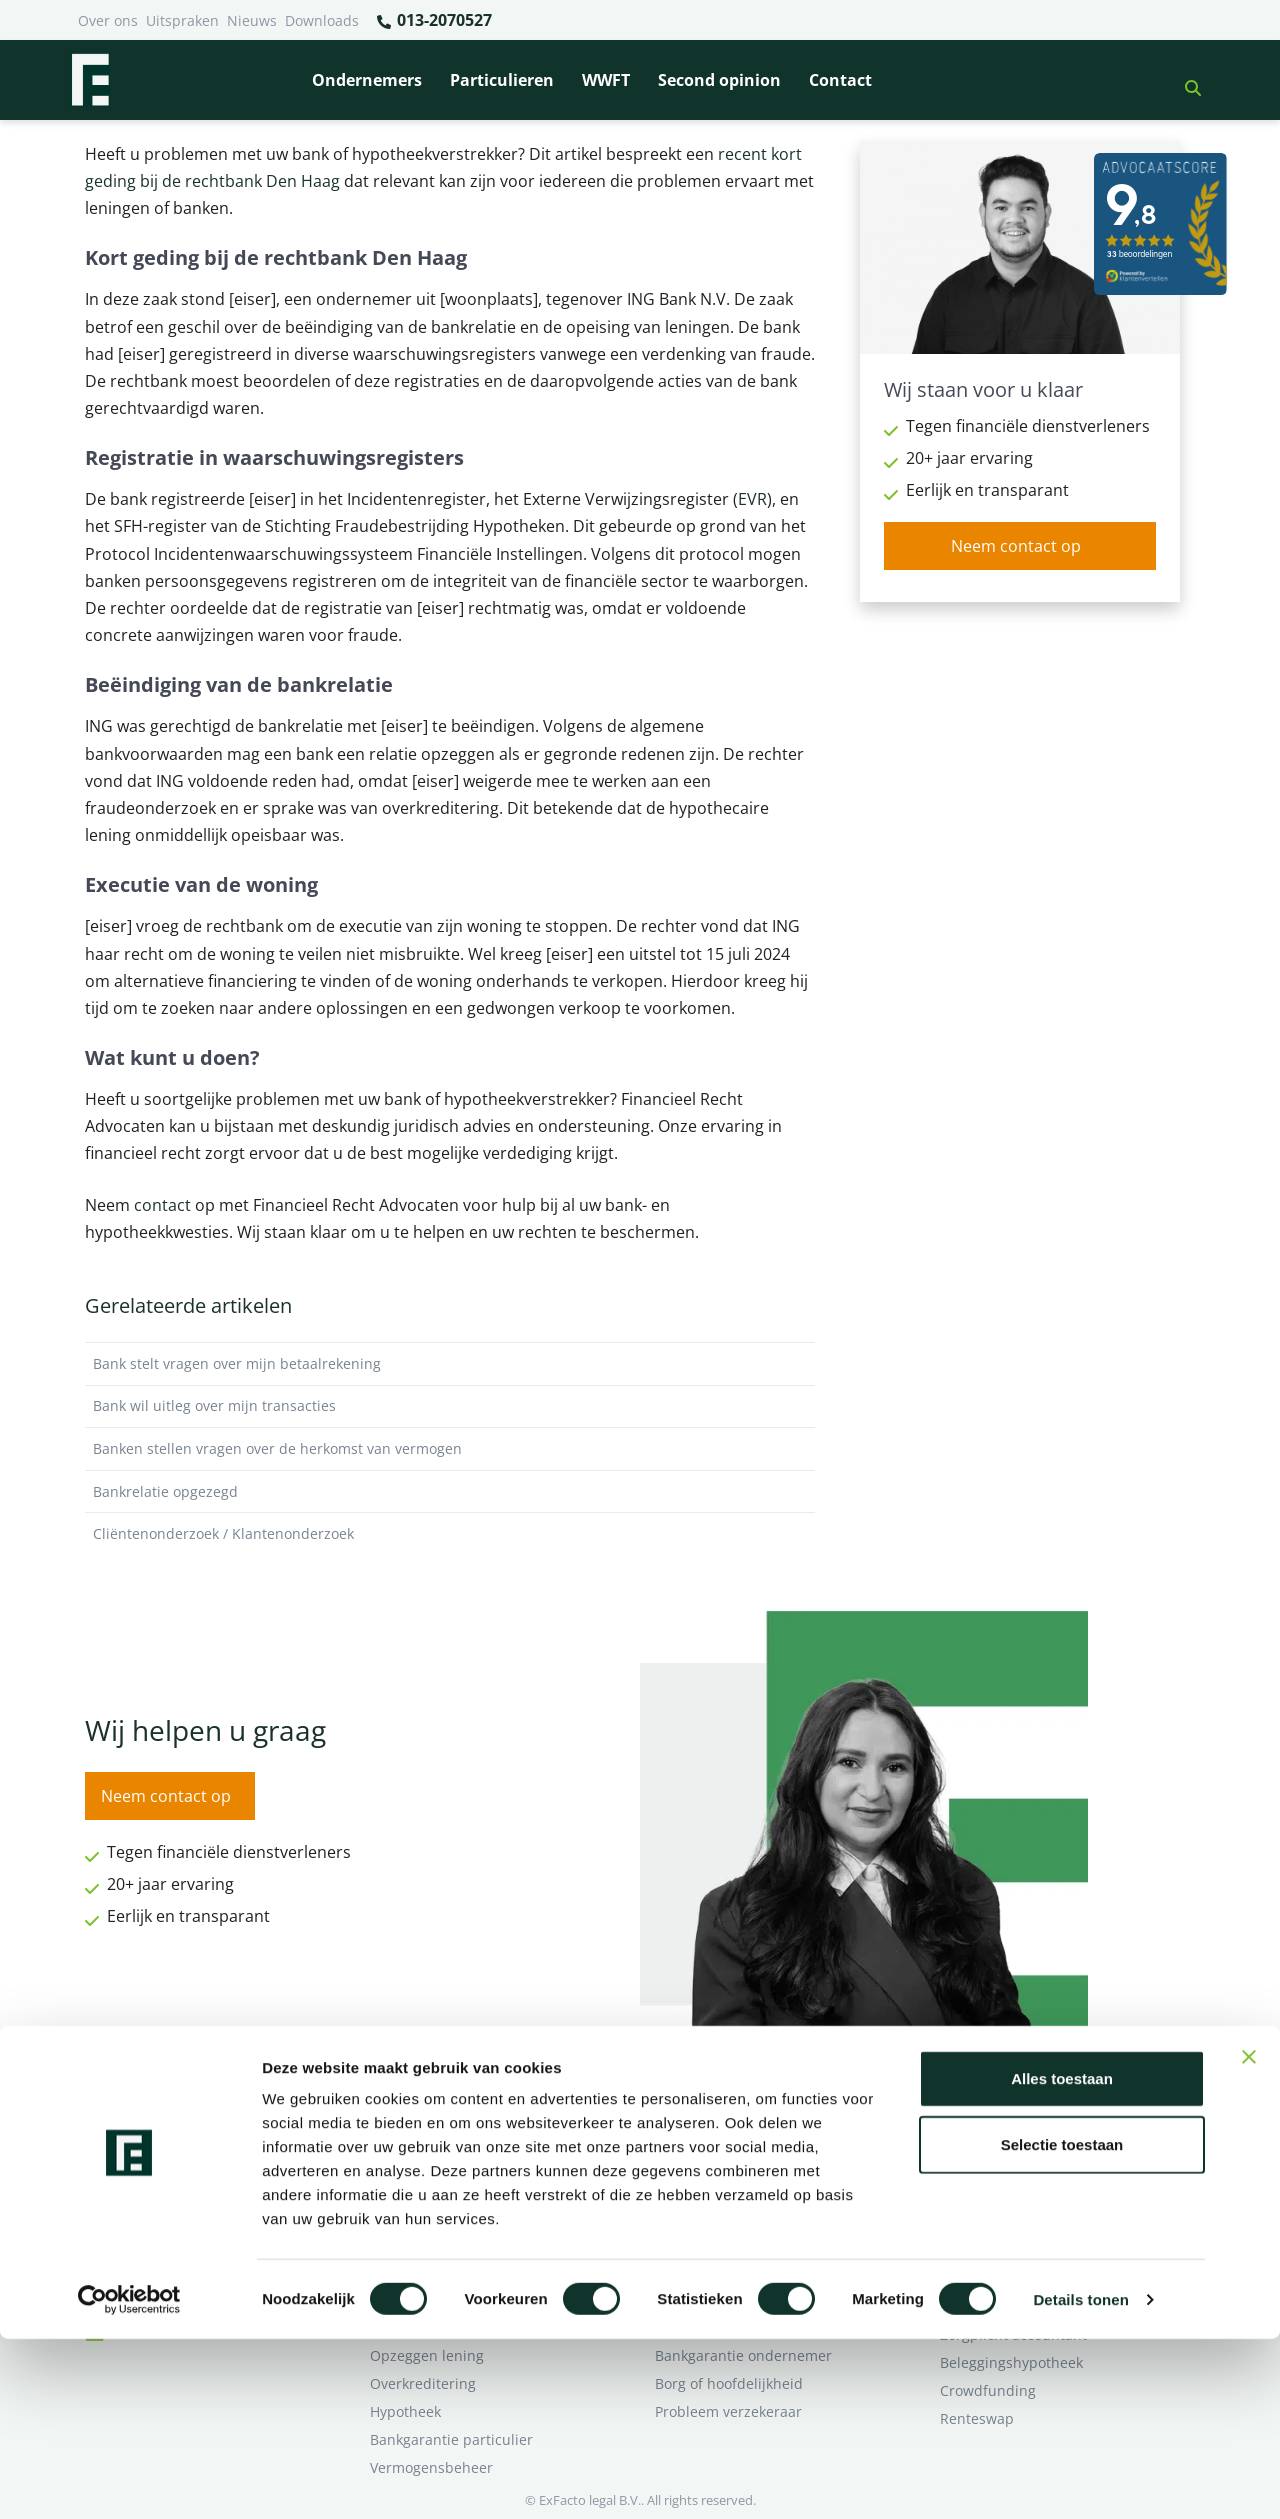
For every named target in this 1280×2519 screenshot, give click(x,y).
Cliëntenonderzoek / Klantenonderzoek (450, 1534)
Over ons (108, 20)
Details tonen (1080, 2479)
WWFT (606, 80)
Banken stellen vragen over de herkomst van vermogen (450, 1449)
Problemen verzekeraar (448, 2187)
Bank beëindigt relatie (444, 2131)
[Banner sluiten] (1249, 2237)
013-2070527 (433, 21)
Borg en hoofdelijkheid (446, 2159)
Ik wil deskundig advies (1017, 2159)
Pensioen (685, 2159)
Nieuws (252, 20)
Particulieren (502, 80)
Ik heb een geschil (1000, 2131)
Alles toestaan (1062, 2258)
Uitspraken (182, 20)
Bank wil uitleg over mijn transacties (450, 1406)
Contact (840, 80)
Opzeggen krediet (714, 2187)
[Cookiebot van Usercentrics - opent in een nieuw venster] (129, 2480)
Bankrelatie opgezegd (450, 1492)
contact (162, 1205)
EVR (752, 499)
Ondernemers (367, 80)
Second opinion (719, 80)
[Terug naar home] (90, 80)
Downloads (322, 20)
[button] (1185, 80)
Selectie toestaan (1062, 2324)
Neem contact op (1016, 546)
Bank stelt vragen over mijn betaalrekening (450, 1364)
